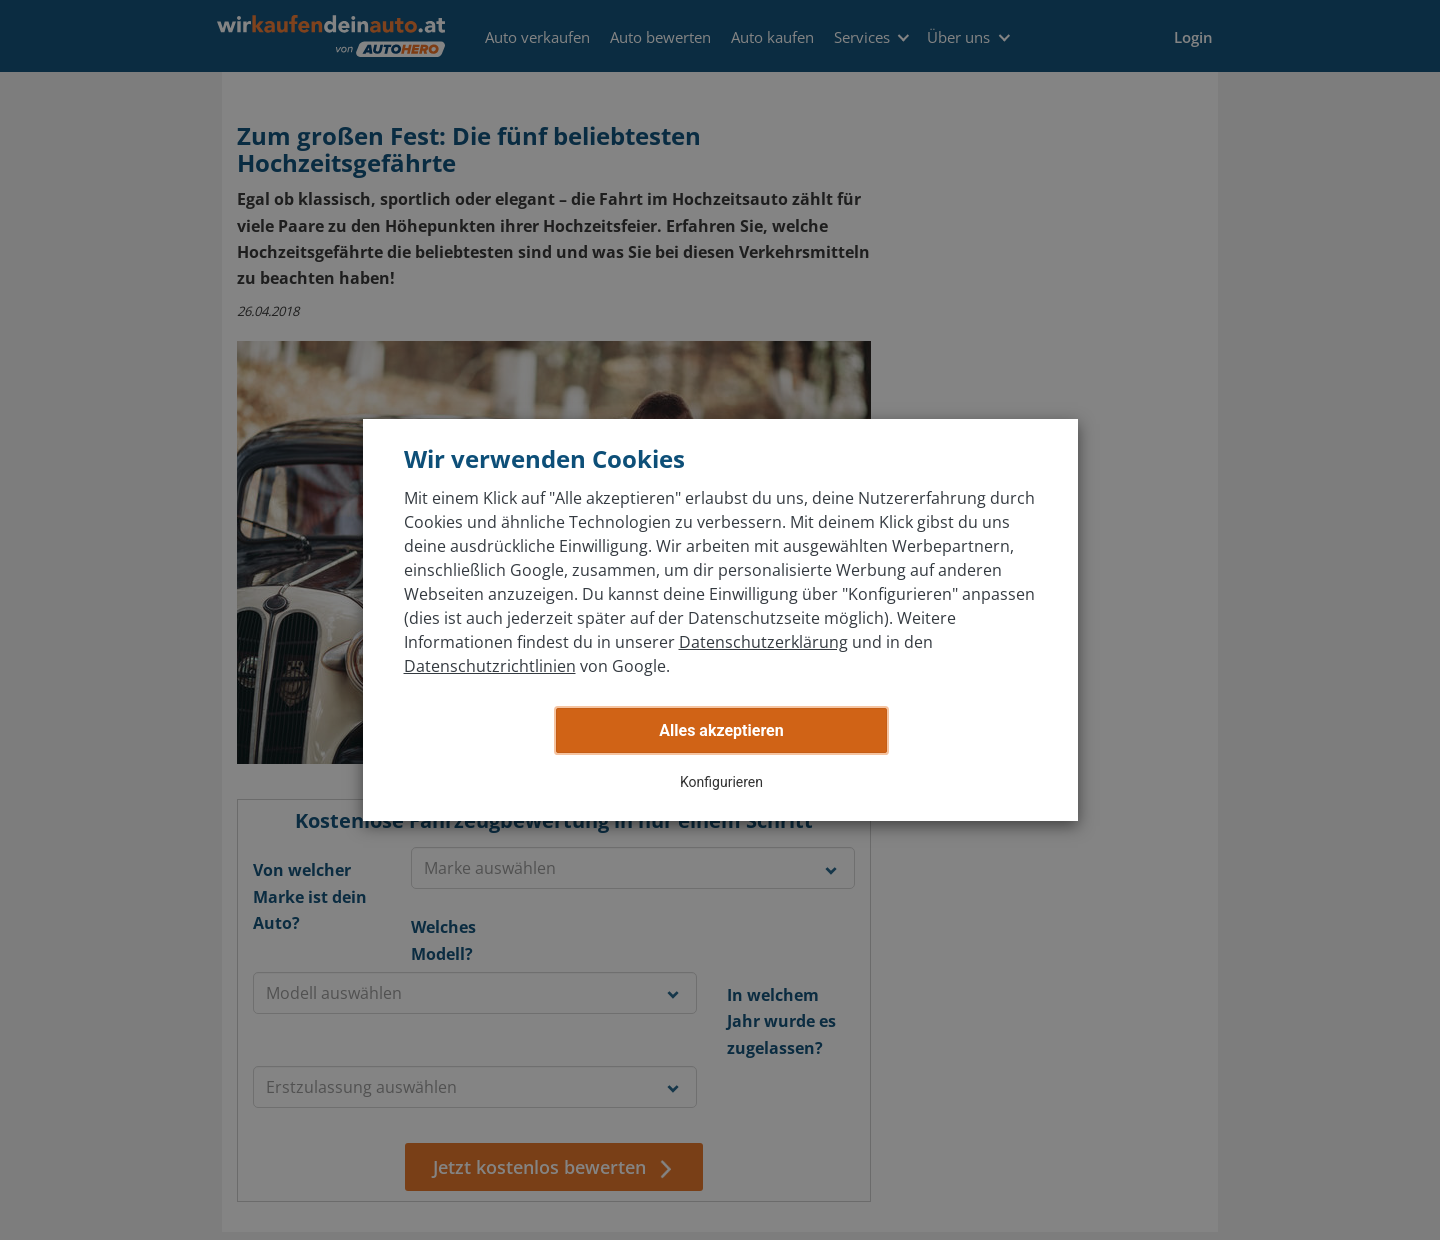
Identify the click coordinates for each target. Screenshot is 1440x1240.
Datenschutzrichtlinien (490, 666)
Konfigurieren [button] (721, 782)
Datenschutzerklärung (763, 642)
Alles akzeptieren (721, 730)
